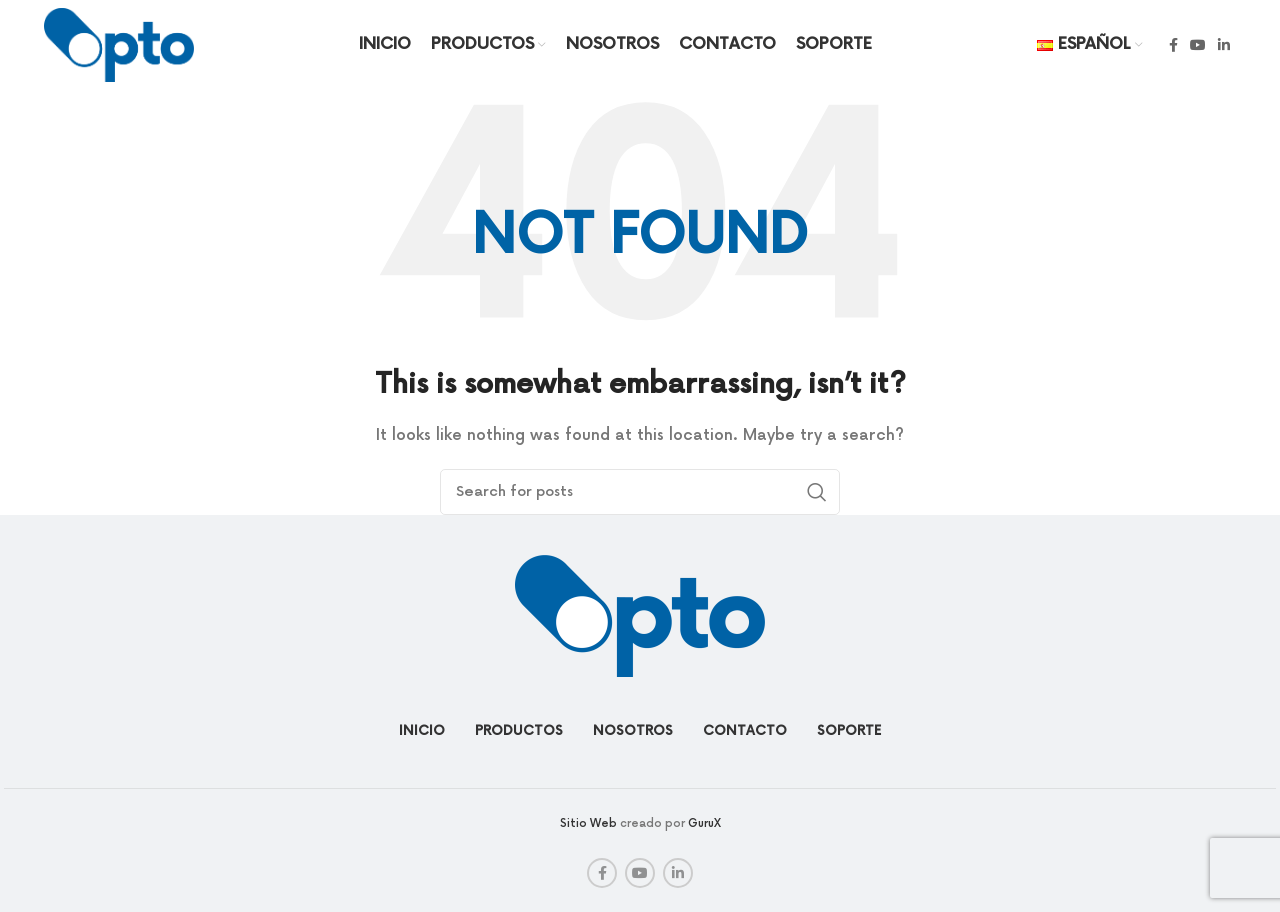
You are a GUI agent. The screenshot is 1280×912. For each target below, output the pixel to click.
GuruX (704, 823)
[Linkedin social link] (1224, 45)
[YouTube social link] (1198, 45)
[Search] (640, 492)
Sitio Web (588, 823)
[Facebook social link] (1173, 45)
